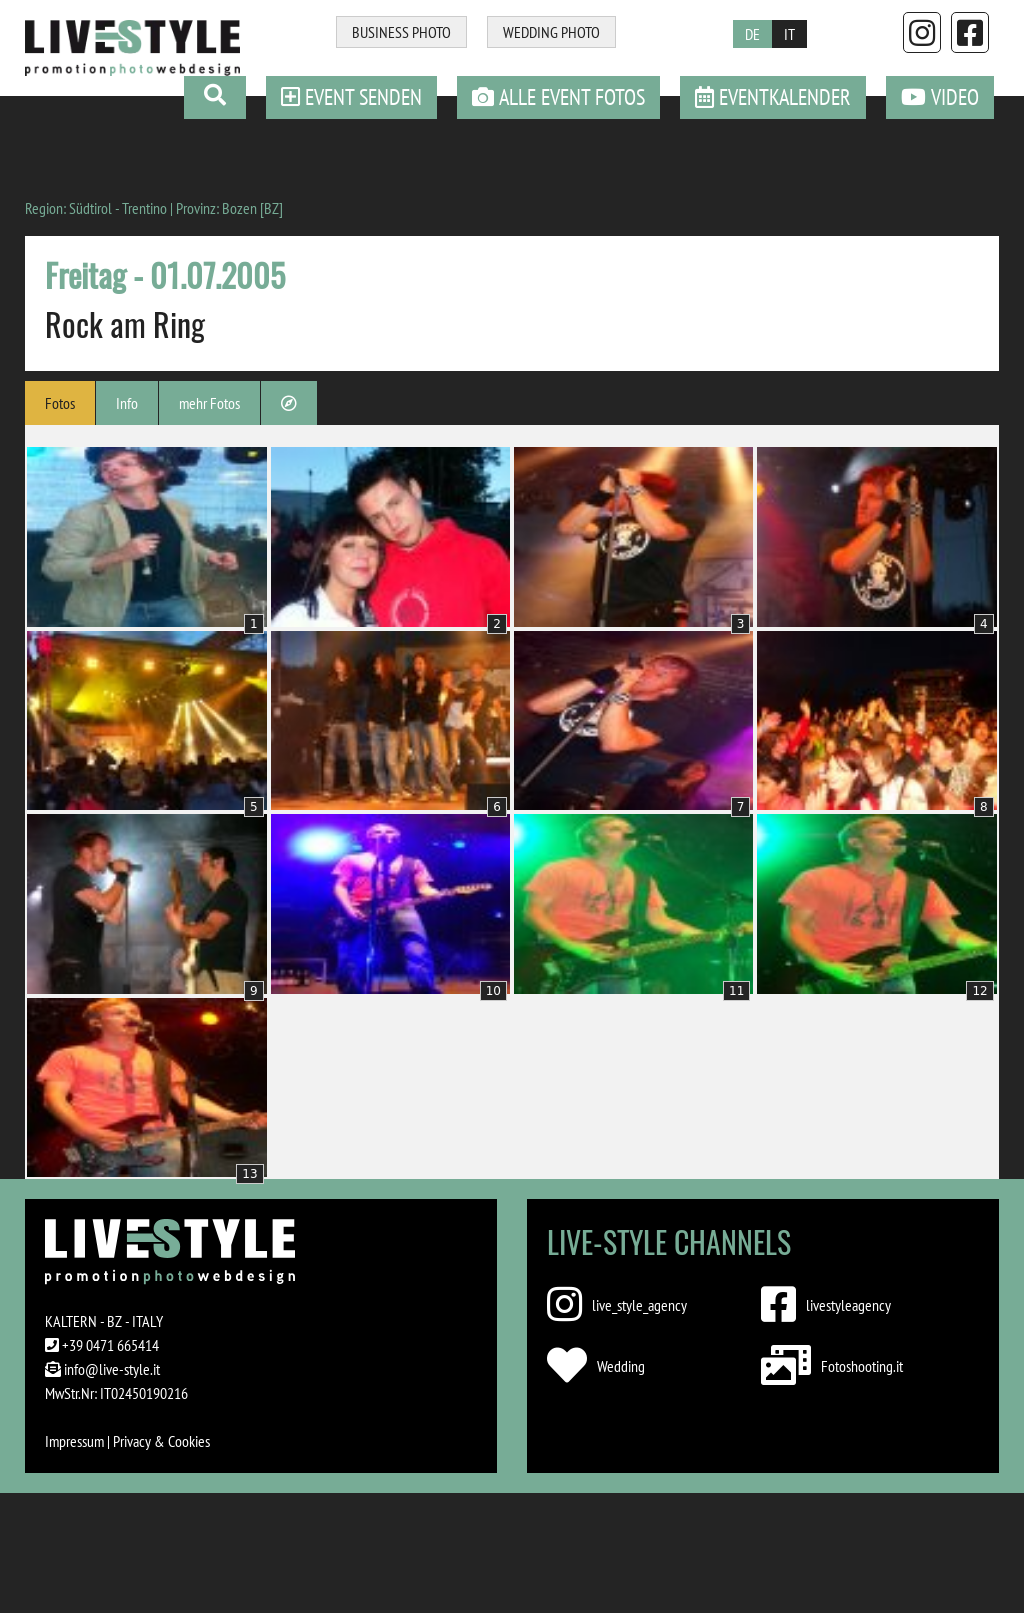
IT (789, 34)
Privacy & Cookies (161, 1441)
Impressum (74, 1441)
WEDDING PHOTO (551, 32)
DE (752, 34)
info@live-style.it (112, 1369)
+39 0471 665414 (110, 1345)
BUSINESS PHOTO (401, 32)
